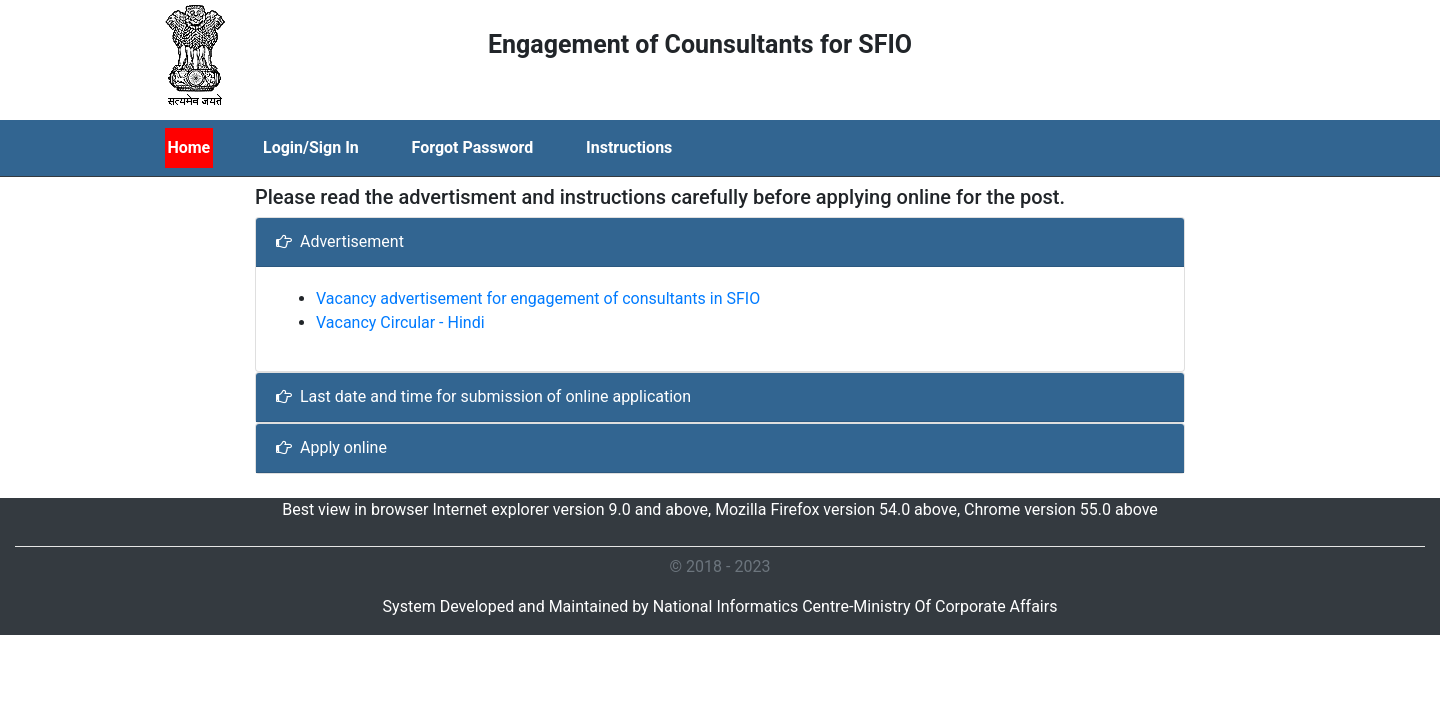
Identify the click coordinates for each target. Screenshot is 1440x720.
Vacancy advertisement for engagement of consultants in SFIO (538, 298)
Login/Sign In (311, 147)
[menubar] (444, 148)
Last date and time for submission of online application (483, 396)
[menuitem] (213, 148)
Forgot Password (473, 147)
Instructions (629, 147)
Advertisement (340, 241)
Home (188, 147)
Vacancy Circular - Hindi (400, 322)
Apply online (331, 447)
